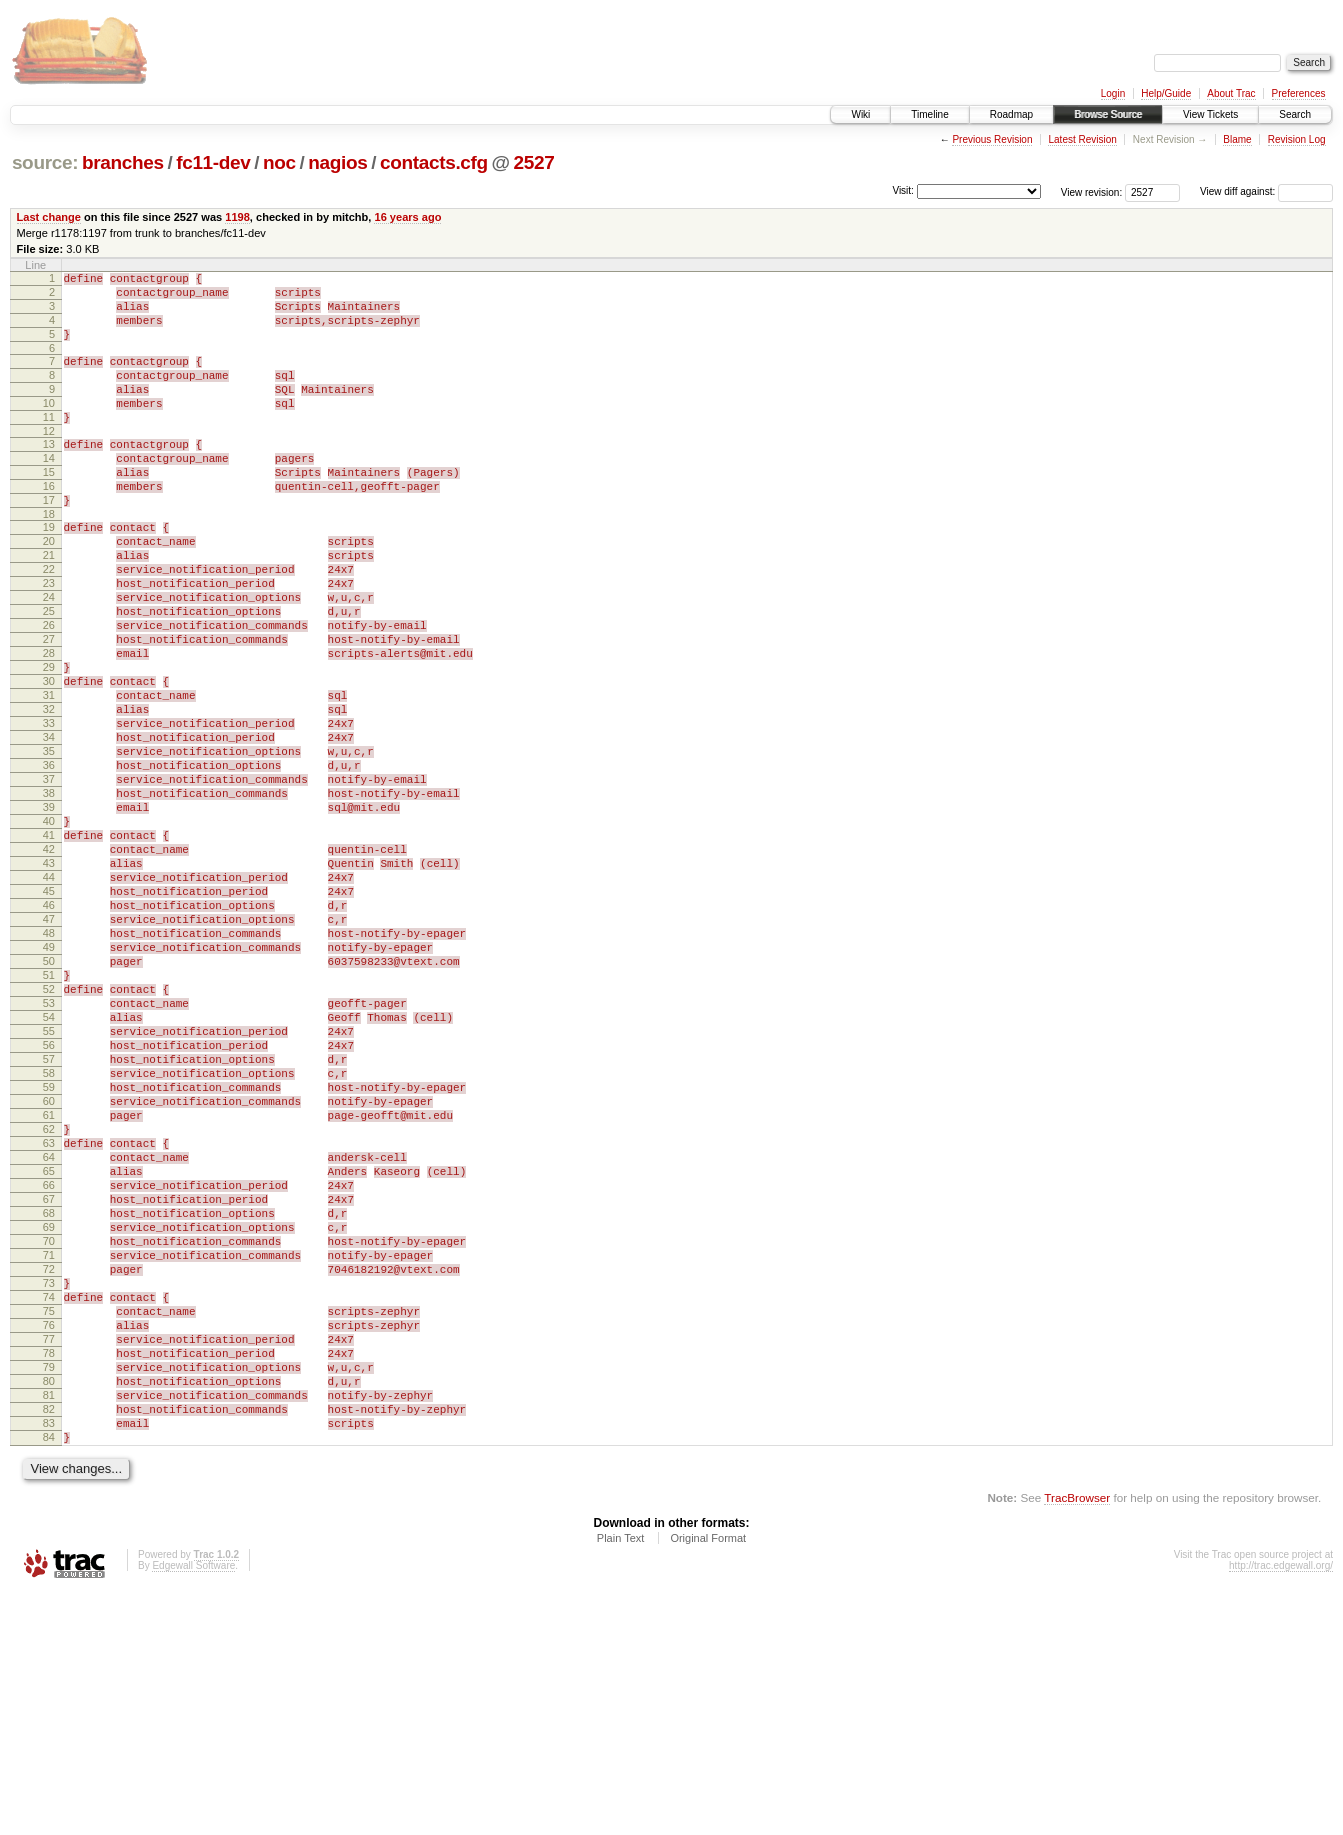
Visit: (903, 190)
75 (49, 1524)
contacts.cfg (434, 162)
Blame (1237, 139)
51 (49, 1116)
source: (45, 162)
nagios (337, 162)
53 (49, 1150)
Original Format (708, 1781)
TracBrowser (1077, 1740)
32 (49, 793)
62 (49, 1303)
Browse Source (1108, 114)
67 (49, 1388)
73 (49, 1490)
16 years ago (407, 217)
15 (49, 508)
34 (49, 827)
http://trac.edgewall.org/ (1281, 1808)
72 (49, 1473)
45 (49, 1014)
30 (49, 759)
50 (49, 1099)
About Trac (1231, 93)
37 (49, 878)
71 (49, 1456)
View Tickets (1210, 114)
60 (49, 1269)
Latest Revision (1082, 139)
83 (49, 1660)
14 (49, 491)
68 (49, 1405)
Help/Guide (1166, 93)
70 (49, 1439)
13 (49, 474)
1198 (237, 217)
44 (49, 997)
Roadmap (1011, 114)
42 (49, 963)
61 (49, 1286)
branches (123, 162)
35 (49, 844)
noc (279, 162)
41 (49, 946)
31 (49, 776)
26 (49, 691)
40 (49, 929)
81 (49, 1626)
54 (49, 1167)
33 (49, 810)
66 (49, 1371)
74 (49, 1507)
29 (49, 742)
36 (49, 861)
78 (49, 1575)
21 (49, 606)
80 (49, 1609)
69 (49, 1422)
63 (49, 1320)
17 (49, 542)
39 (49, 912)
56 (49, 1201)
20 (49, 589)
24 (49, 657)
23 (49, 640)
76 (49, 1541)
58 (49, 1235)
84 (49, 1677)
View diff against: (1266, 191)
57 (49, 1218)
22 (49, 623)
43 (49, 980)
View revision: (1092, 191)
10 (49, 427)
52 (49, 1133)
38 (49, 895)
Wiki (860, 114)
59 (49, 1252)
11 (49, 444)
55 (49, 1184)
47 (49, 1048)
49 (49, 1082)
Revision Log (1297, 139)
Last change (49, 217)
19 (49, 572)
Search (1295, 114)
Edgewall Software (193, 1808)
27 (49, 708)
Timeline (929, 114)
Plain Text (621, 1781)
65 (49, 1354)
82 (49, 1643)
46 (49, 1031)
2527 (534, 162)
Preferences (1299, 93)
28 (49, 725)
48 (49, 1065)
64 (49, 1337)
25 (49, 674)
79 (49, 1592)
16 (49, 525)
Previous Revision (992, 139)
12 (49, 461)
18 (49, 559)
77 (49, 1558)
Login (1113, 93)
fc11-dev (213, 162)
